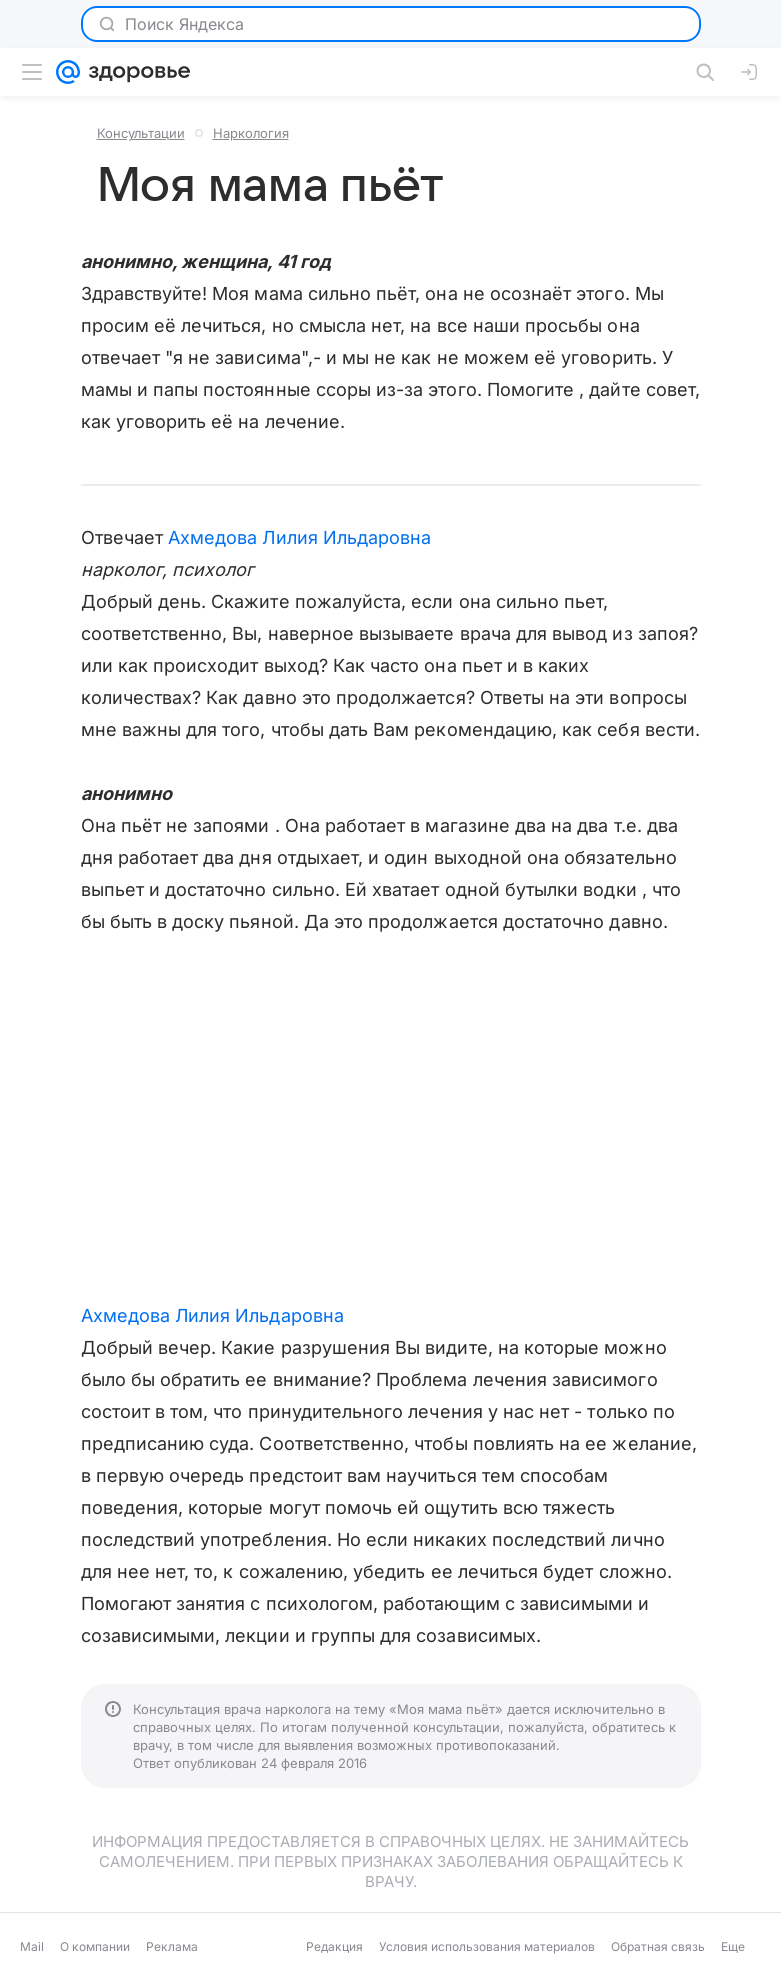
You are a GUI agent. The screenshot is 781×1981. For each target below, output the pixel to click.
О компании (95, 1946)
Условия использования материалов (487, 1946)
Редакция (334, 1946)
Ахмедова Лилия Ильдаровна (299, 537)
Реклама (172, 1946)
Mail (32, 1946)
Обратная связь (658, 1946)
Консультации (141, 133)
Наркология (251, 133)
